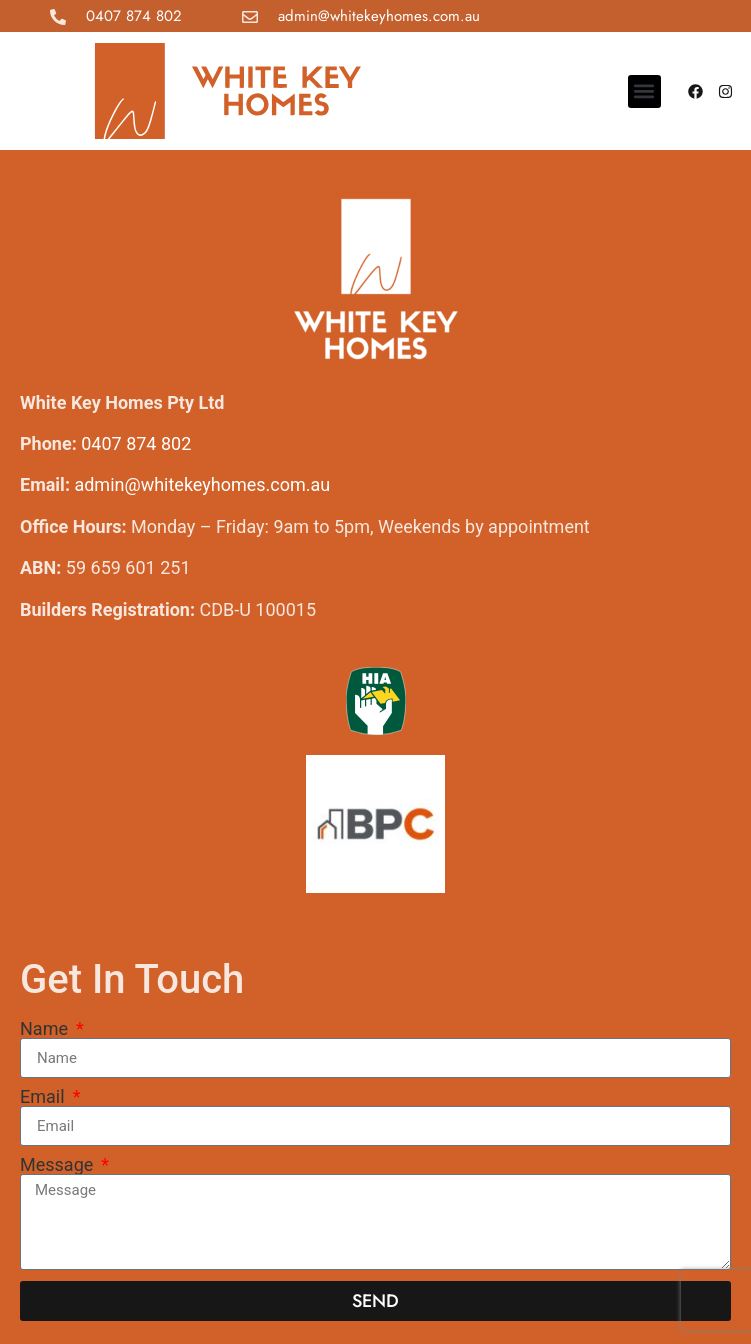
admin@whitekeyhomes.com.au (379, 16)
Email (44, 1097)
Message (59, 1165)
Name (46, 1029)
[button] (644, 91)
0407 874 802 (134, 16)
